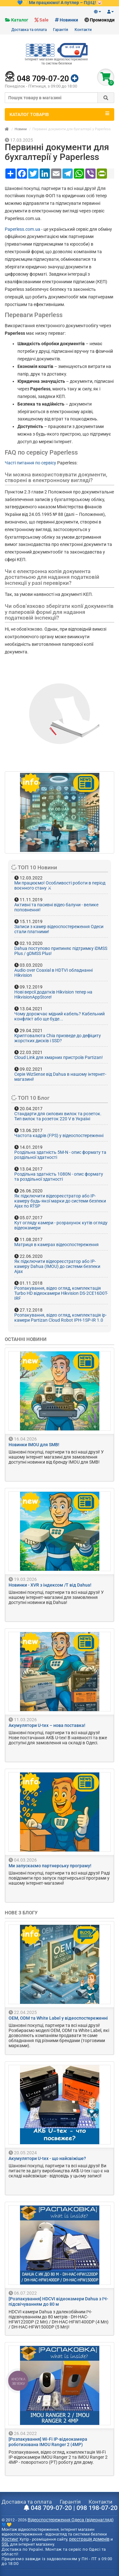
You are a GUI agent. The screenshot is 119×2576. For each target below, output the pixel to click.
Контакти (83, 30)
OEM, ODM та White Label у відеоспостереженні (58, 2018)
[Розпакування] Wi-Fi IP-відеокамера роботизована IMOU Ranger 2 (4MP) (48, 2442)
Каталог (19, 19)
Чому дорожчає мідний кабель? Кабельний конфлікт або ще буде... (59, 1016)
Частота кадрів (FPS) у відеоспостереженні (58, 1135)
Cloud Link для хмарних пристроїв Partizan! (58, 1057)
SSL (5, 2544)
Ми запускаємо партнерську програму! (50, 1865)
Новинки (69, 19)
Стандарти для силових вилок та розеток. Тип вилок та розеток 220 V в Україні (58, 1116)
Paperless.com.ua (22, 229)
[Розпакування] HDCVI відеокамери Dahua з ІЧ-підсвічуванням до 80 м (58, 2301)
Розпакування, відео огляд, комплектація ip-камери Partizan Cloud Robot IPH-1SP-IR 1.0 (60, 1317)
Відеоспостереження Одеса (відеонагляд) (71, 2519)
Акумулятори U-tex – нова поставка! (47, 1725)
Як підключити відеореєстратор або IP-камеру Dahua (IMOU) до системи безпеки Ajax (57, 1266)
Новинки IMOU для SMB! (34, 1444)
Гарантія (60, 30)
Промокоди (102, 19)
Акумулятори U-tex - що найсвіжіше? (47, 2158)
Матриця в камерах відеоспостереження (56, 1244)
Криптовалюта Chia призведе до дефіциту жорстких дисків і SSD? (57, 1038)
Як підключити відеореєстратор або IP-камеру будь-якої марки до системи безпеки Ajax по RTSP (60, 1200)
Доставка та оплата (29, 30)
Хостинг (10, 2539)
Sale (44, 19)
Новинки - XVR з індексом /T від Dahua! (50, 1585)
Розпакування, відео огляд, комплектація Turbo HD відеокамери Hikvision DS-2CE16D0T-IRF (61, 1293)
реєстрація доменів (89, 2539)
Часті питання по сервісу (30, 462)
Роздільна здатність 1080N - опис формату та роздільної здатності (58, 1177)
